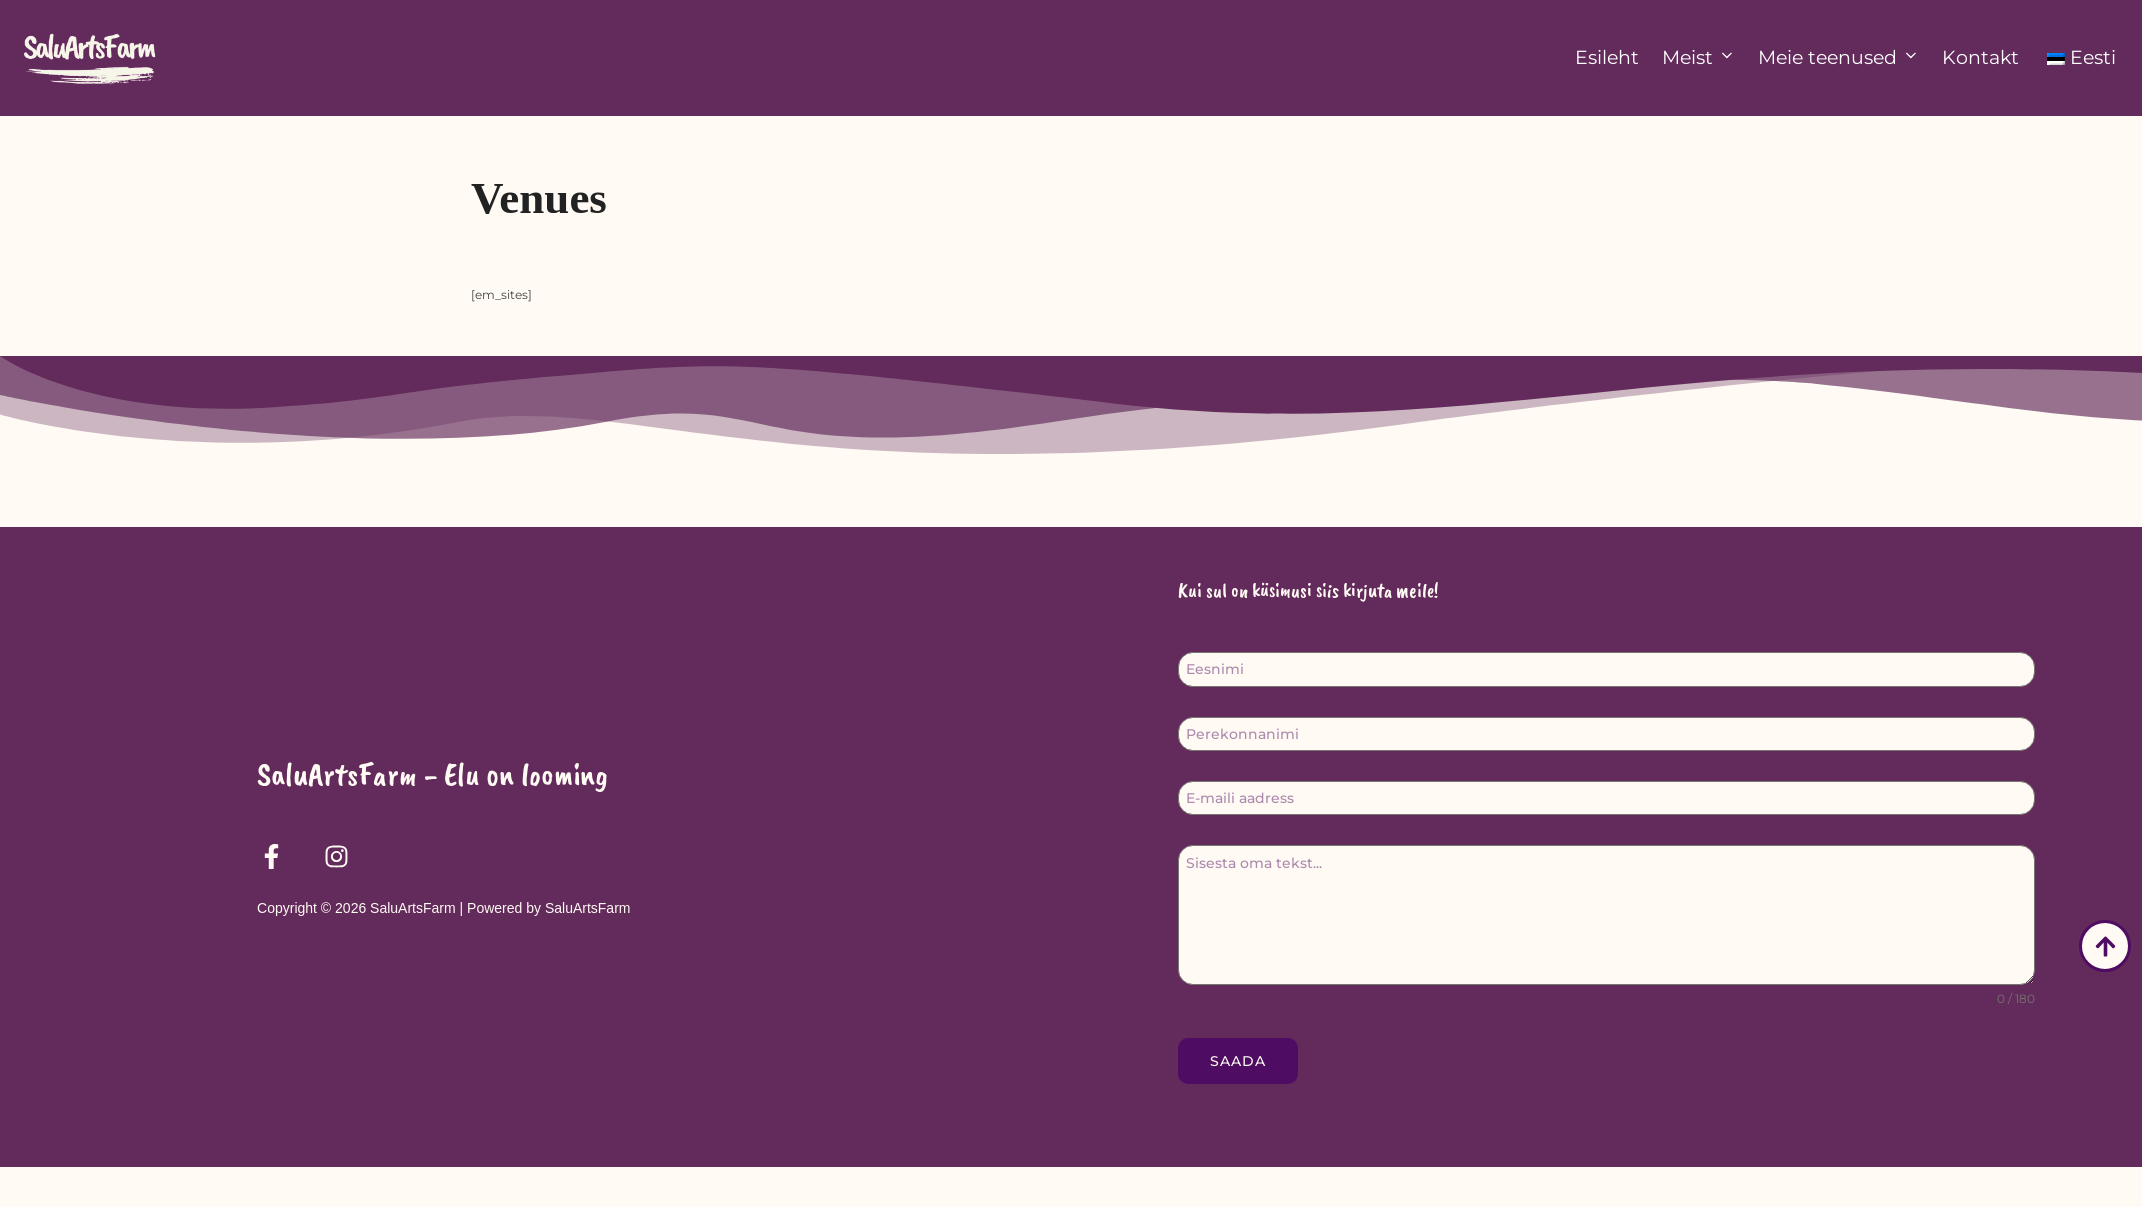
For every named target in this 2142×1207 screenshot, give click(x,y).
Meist (1699, 57)
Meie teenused (1839, 57)
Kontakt (1980, 57)
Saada (1238, 1100)
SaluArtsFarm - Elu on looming (432, 813)
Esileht (1607, 57)
